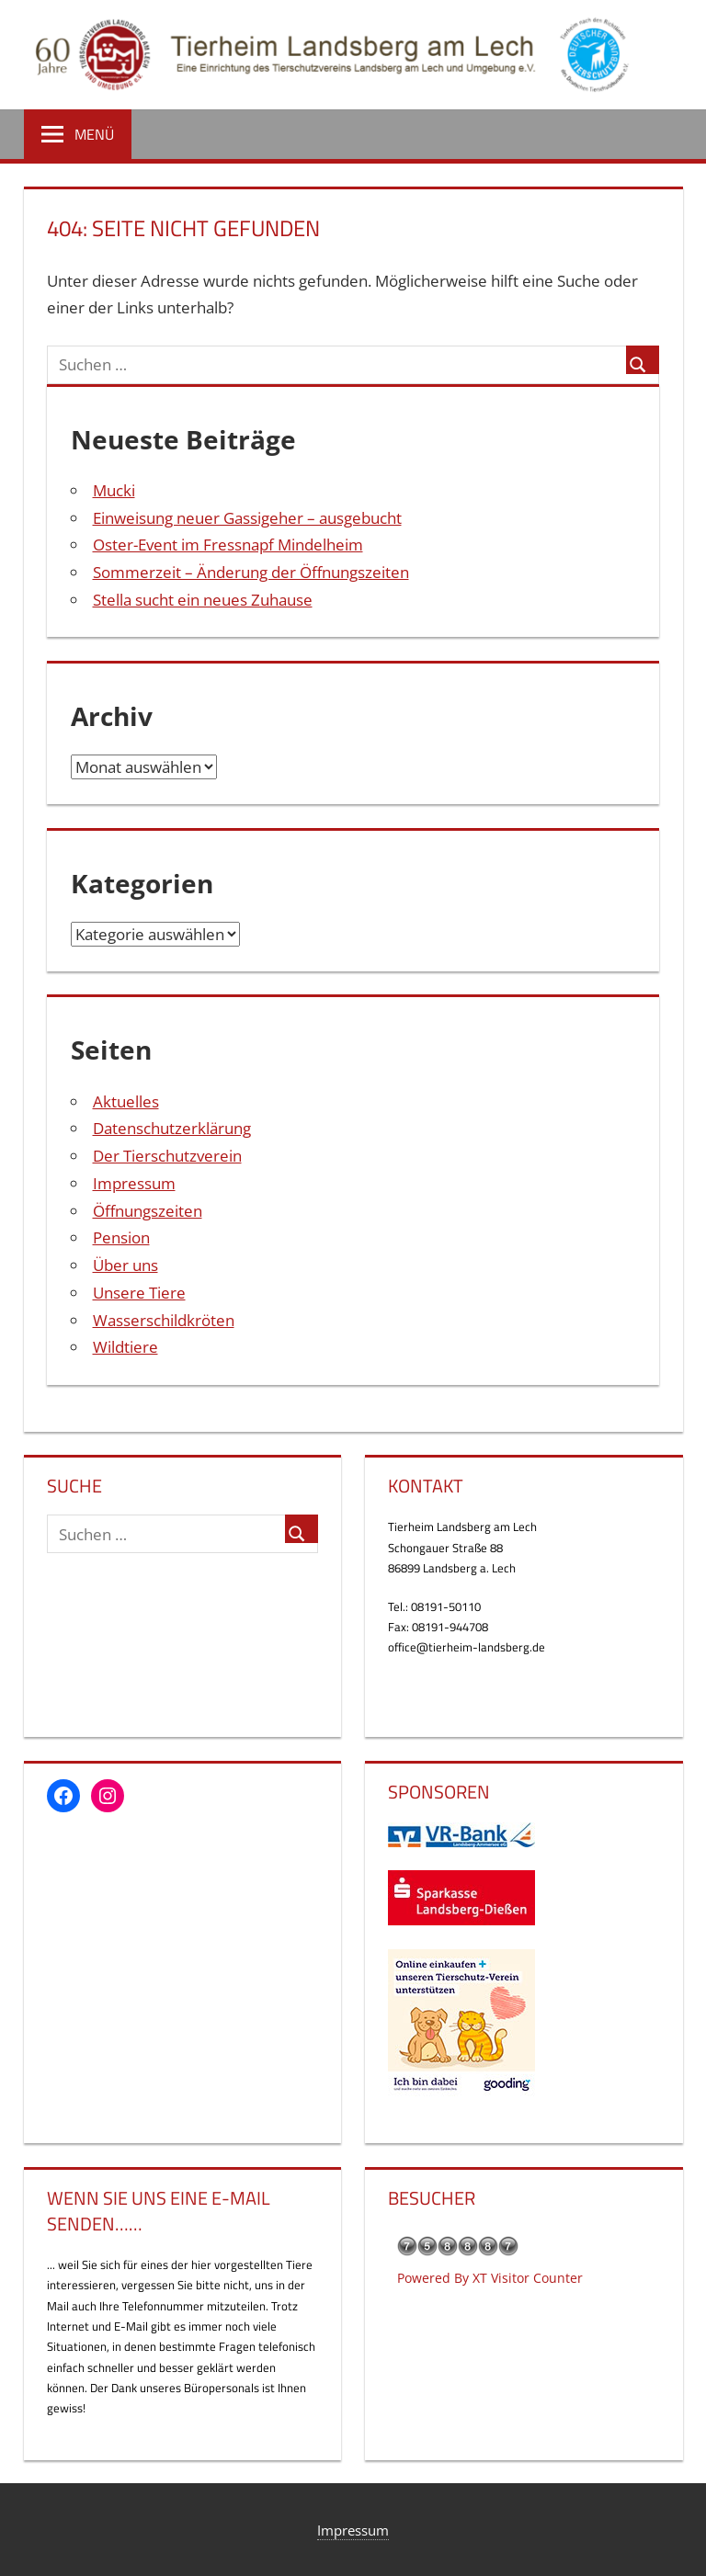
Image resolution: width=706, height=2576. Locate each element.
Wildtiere (125, 1346)
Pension (121, 1237)
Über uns (125, 1265)
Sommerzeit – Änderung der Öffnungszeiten (251, 572)
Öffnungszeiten (147, 1210)
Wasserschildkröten (163, 1320)
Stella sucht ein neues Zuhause (203, 599)
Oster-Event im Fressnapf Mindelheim (228, 544)
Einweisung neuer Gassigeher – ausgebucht (247, 517)
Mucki (114, 490)
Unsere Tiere (139, 1292)
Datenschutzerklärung (172, 1128)
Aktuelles (126, 1101)
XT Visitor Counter (528, 2278)
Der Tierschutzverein (167, 1155)
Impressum (134, 1183)
